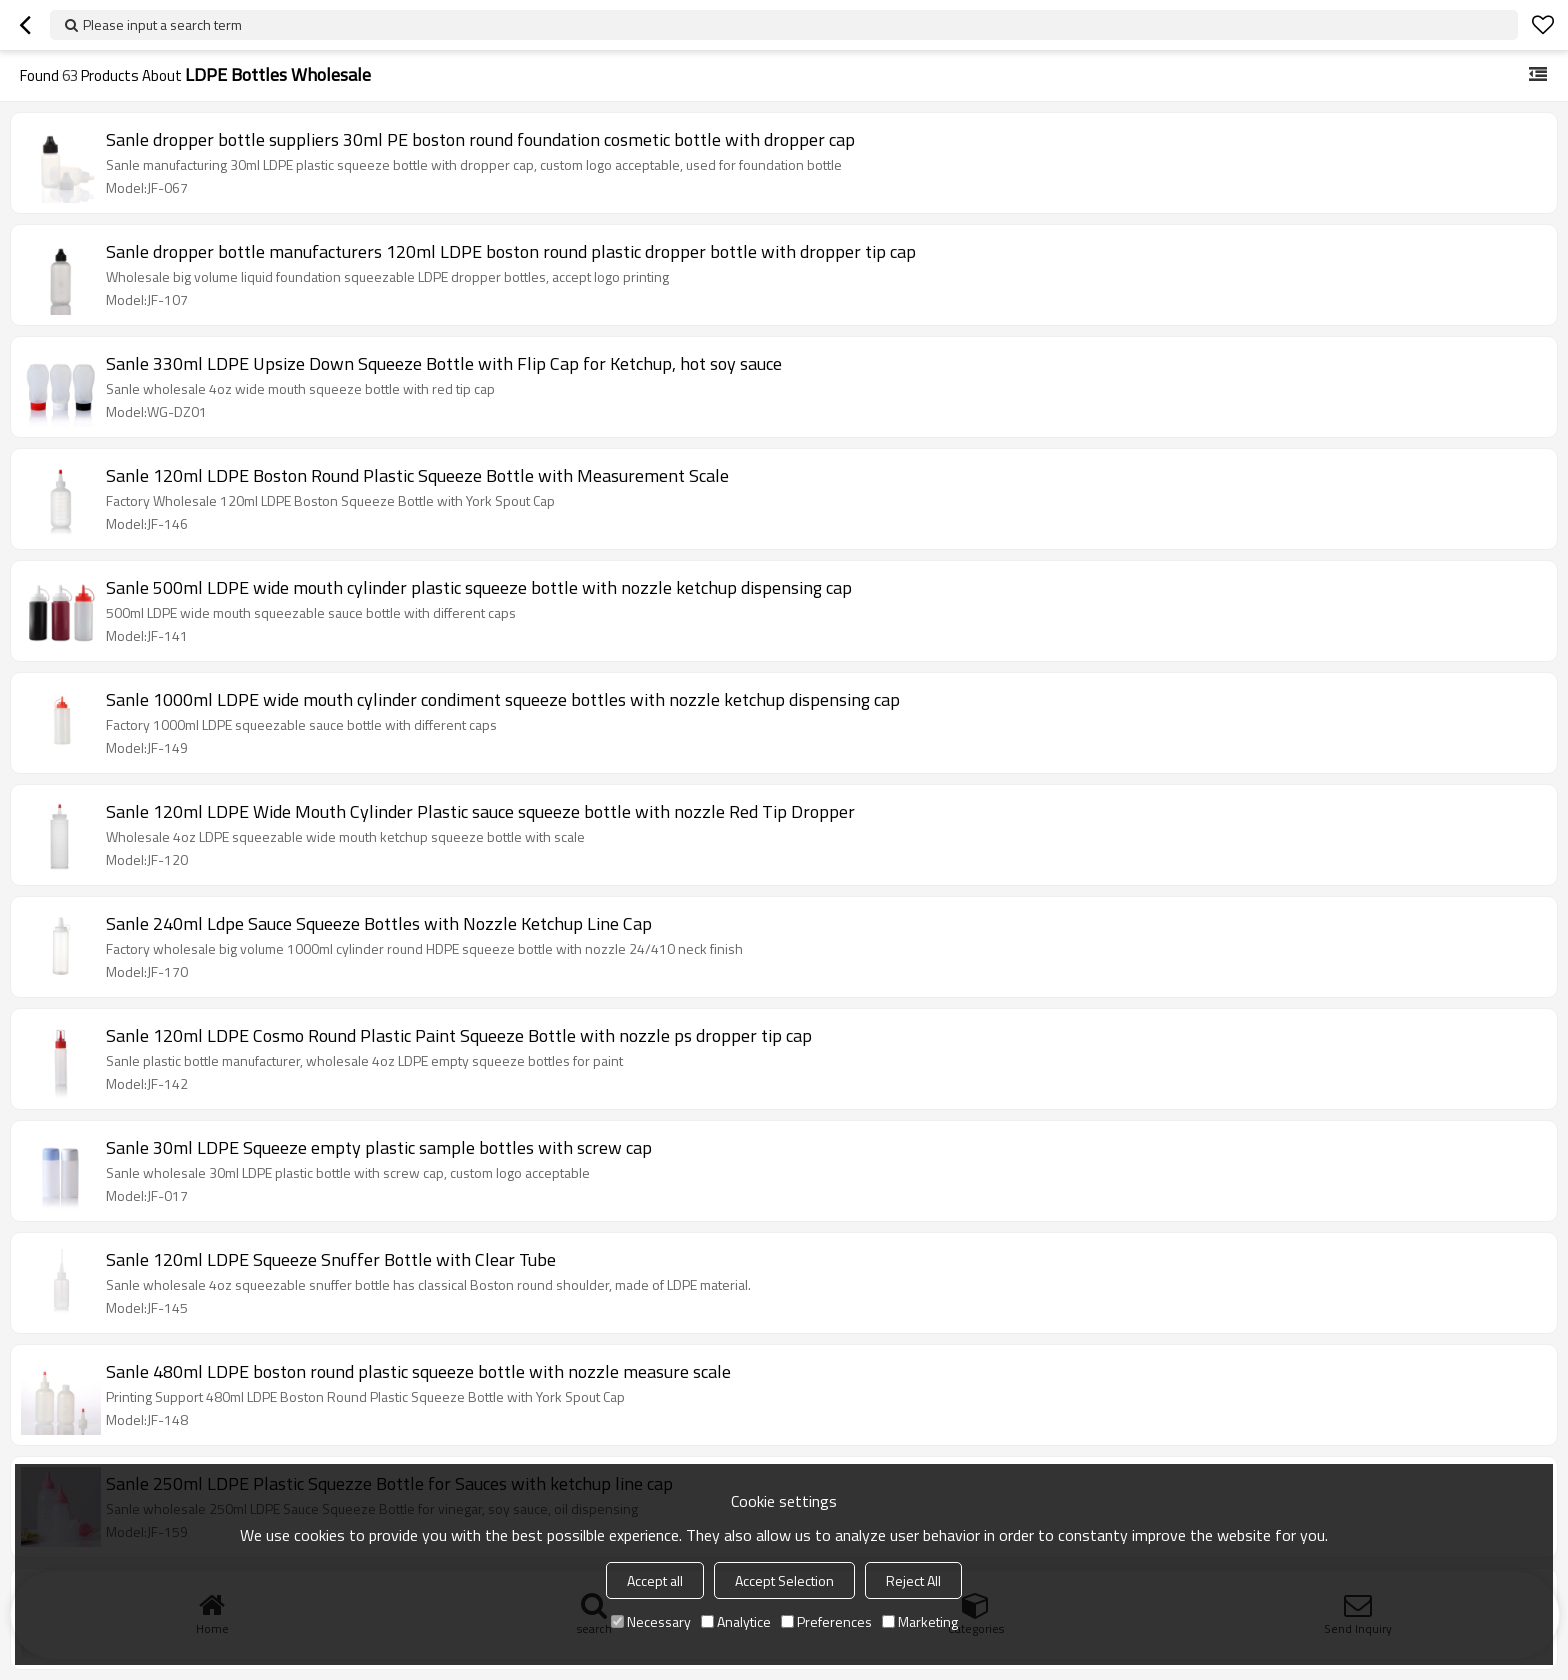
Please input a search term (162, 24)
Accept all (655, 1580)
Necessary (651, 1621)
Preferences (826, 1621)
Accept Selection (784, 1580)
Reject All (913, 1580)
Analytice (736, 1621)
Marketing (920, 1621)
